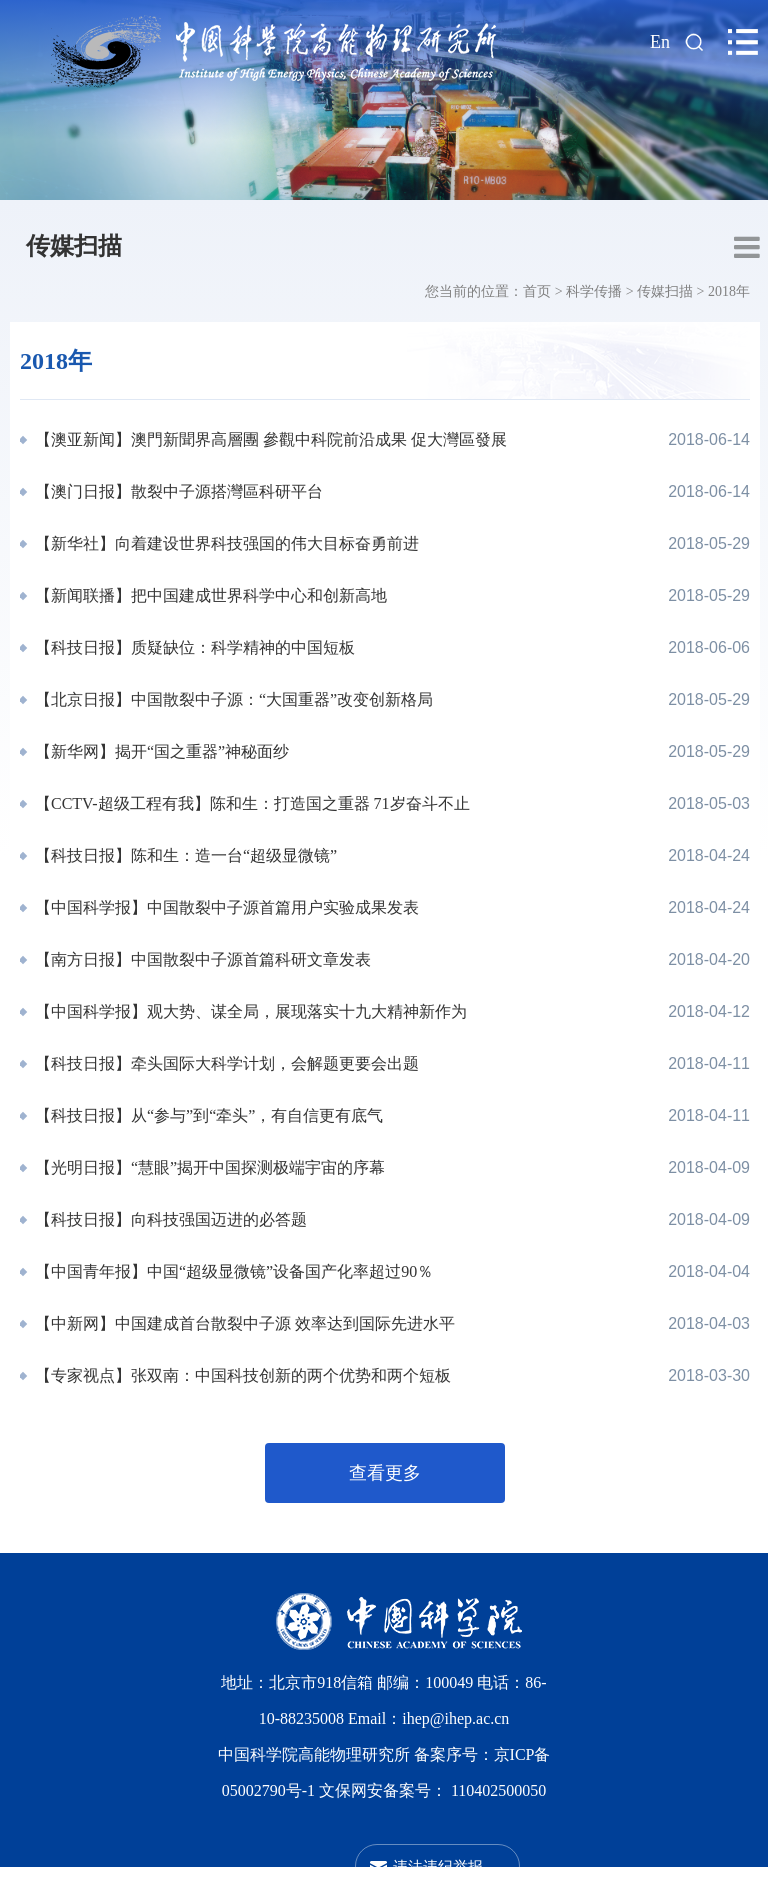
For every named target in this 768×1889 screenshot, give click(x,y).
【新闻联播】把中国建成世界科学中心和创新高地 (209, 595)
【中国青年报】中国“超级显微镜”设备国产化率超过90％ (232, 1271)
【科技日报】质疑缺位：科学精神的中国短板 (193, 647)
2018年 (729, 291)
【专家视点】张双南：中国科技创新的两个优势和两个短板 (241, 1375)
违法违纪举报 (438, 1866)
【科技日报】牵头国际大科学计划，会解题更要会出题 (225, 1063)
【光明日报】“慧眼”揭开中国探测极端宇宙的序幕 (208, 1167)
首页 (537, 291)
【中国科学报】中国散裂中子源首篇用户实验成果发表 (225, 907)
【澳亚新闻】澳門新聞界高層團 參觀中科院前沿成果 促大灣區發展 (269, 439)
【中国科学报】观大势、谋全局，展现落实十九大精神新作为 (249, 1011)
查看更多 (385, 1473)
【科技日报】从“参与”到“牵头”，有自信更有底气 (207, 1115)
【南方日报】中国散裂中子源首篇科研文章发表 (201, 959)
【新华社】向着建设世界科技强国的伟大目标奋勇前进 (225, 543)
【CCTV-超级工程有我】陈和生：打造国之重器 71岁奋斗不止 (250, 803)
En (660, 42)
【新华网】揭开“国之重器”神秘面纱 (160, 751)
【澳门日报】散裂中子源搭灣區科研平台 (177, 491)
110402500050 (498, 1790)
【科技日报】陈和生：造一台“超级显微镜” (184, 855)
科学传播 (594, 291)
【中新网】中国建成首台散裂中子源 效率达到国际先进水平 (243, 1323)
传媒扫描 (74, 246)
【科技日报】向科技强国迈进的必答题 (169, 1219)
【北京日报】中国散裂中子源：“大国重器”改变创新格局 (232, 699)
